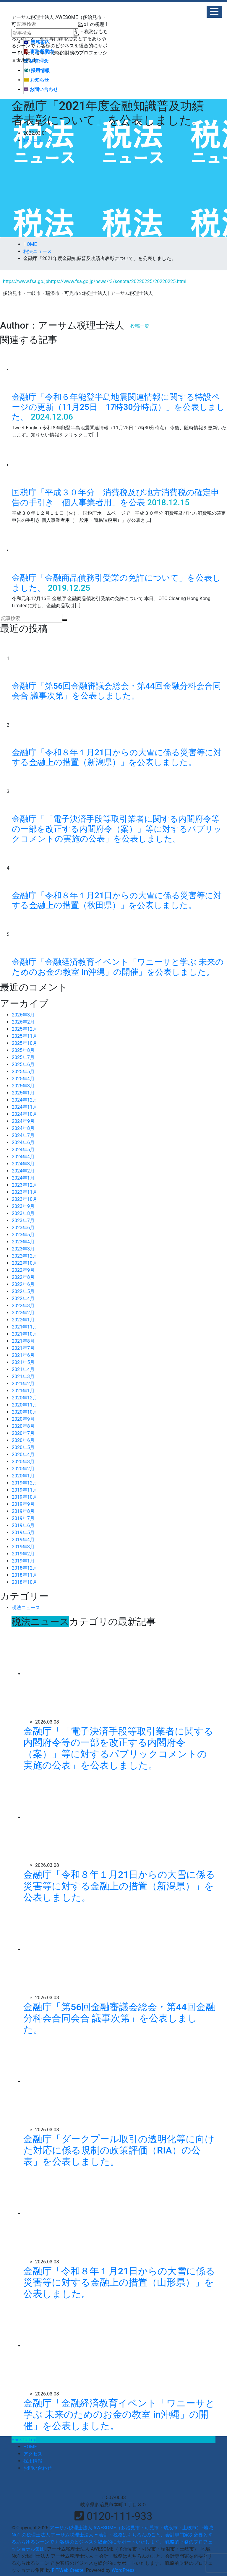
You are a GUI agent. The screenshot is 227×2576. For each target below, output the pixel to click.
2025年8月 (23, 1050)
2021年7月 (23, 1348)
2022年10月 (24, 1263)
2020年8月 (23, 1426)
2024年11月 (24, 1107)
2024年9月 (23, 1121)
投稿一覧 (139, 326)
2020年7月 (23, 1433)
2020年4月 (23, 1454)
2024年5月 (23, 1149)
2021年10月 (24, 1334)
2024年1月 (23, 1178)
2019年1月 (23, 1561)
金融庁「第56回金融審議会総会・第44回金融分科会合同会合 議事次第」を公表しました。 (116, 691)
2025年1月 (23, 1093)
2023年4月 (23, 1242)
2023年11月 (24, 1192)
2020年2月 (23, 1468)
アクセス (32, 2454)
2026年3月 (23, 1015)
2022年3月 (23, 1305)
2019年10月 (24, 1497)
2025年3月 (23, 1086)
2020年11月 (24, 1405)
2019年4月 (23, 1539)
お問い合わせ (41, 89)
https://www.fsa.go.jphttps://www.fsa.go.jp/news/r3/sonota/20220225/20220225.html (94, 281)
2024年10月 (24, 1114)
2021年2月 (23, 1383)
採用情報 (37, 70)
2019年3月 (23, 1547)
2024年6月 (23, 1142)
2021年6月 (23, 1355)
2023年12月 (24, 1185)
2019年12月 (24, 1483)
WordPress (123, 2570)
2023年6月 (23, 1227)
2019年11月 (24, 1490)
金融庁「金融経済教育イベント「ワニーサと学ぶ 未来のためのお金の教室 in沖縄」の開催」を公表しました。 (118, 967)
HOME (30, 2447)
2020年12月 (24, 1398)
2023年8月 (23, 1213)
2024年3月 (23, 1164)
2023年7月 (23, 1220)
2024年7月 (23, 1135)
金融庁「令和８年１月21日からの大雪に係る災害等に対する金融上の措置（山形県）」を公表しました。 (119, 2282)
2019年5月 (23, 1532)
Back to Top (24, 2439)
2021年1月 (23, 1390)
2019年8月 (23, 1511)
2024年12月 (24, 1100)
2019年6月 (23, 1525)
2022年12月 (24, 1256)
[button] (214, 12)
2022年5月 (23, 1291)
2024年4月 (23, 1156)
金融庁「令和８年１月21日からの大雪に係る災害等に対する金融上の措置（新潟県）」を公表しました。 (117, 757)
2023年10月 (24, 1199)
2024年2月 (23, 1171)
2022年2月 (23, 1312)
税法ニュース (37, 140)
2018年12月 (24, 1568)
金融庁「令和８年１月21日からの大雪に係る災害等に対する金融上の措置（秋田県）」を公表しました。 (117, 900)
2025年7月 (23, 1057)
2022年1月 (23, 1320)
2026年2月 (23, 1022)
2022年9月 (23, 1270)
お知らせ (36, 80)
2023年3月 (23, 1249)
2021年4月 (23, 1369)
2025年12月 (24, 1029)
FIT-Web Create (67, 2570)
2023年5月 (23, 1234)
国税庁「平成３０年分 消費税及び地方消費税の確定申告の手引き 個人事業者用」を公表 (115, 497)
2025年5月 (23, 1071)
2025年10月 (24, 1043)
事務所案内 (39, 51)
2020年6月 (23, 1440)
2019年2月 (23, 1554)
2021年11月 (24, 1327)
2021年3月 (23, 1376)
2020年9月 (23, 1419)
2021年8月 (23, 1341)
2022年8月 (23, 1277)
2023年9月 (23, 1206)
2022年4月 (23, 1298)
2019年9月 (23, 1504)
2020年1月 (23, 1476)
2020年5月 (23, 1447)
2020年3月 (23, 1461)
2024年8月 (23, 1128)
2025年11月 (24, 1036)
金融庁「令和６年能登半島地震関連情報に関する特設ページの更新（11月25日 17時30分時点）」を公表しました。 (118, 407)
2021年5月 (23, 1362)
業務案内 (37, 42)
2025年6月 (23, 1064)
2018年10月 (24, 1582)
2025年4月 (23, 1078)
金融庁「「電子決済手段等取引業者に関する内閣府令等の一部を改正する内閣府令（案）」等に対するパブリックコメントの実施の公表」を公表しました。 (117, 829)
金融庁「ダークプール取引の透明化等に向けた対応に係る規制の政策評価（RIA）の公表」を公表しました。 (119, 2150)
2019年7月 (23, 1518)
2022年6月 (23, 1284)
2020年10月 (24, 1412)
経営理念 (36, 61)
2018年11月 (24, 1575)
